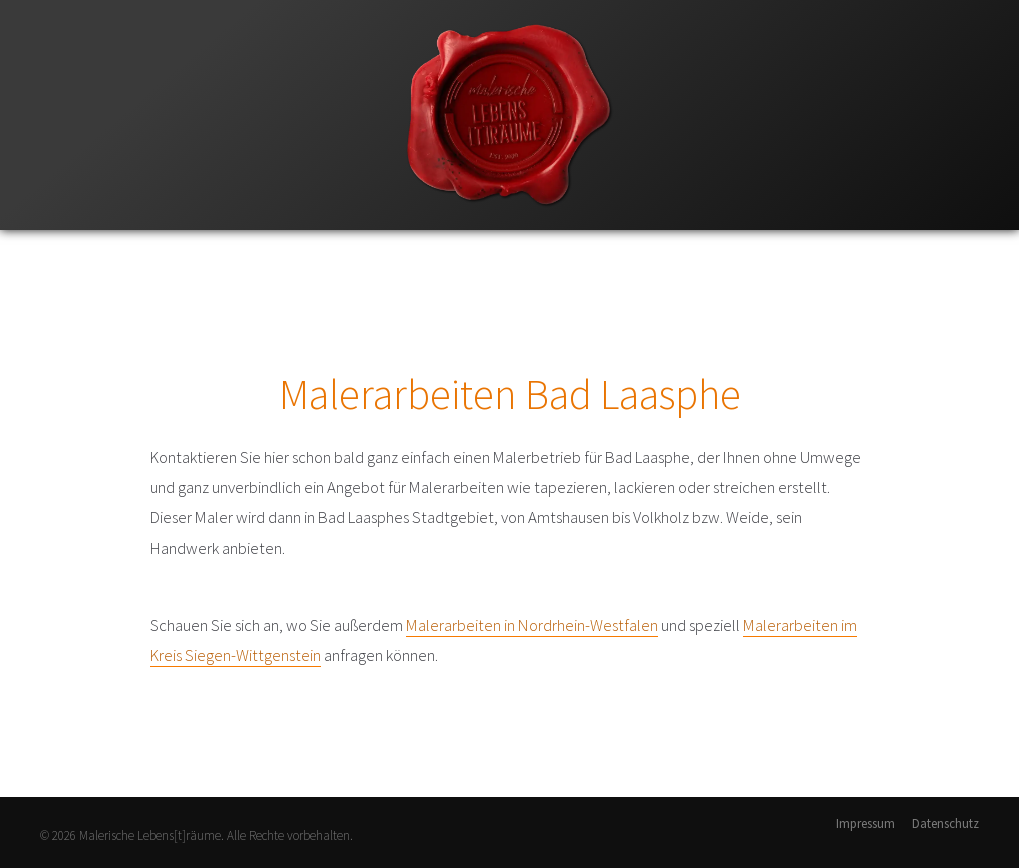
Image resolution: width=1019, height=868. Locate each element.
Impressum (865, 823)
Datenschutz (945, 823)
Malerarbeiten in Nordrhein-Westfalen (532, 625)
